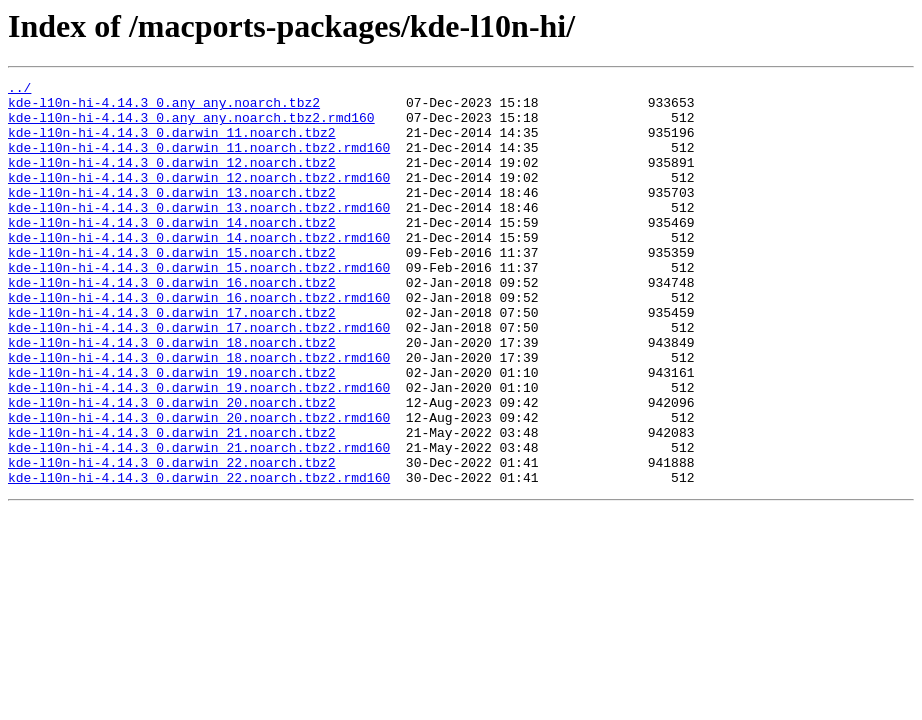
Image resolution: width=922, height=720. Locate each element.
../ (19, 90)
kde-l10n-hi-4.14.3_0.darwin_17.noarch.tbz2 (172, 360)
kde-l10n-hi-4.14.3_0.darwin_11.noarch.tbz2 (172, 144)
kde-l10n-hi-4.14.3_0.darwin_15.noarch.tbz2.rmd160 (199, 306)
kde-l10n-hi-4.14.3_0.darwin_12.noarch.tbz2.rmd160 (199, 198)
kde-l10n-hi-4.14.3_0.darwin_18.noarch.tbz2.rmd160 (199, 414)
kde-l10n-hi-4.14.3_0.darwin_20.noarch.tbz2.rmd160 (199, 486)
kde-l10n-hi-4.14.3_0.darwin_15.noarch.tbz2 (172, 288)
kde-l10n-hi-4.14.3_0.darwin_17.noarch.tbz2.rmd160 (199, 378)
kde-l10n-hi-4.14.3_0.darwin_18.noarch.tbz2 (172, 396)
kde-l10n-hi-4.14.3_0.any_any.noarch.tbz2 (164, 108)
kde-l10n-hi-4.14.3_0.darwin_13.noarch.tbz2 (172, 216)
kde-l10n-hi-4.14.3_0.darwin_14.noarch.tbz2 (172, 252)
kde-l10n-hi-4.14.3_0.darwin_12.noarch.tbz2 (172, 180)
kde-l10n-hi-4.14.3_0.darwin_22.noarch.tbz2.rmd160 (199, 558)
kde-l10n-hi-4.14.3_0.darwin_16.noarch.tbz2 (172, 324)
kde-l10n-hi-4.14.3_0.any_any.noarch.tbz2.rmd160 (191, 126)
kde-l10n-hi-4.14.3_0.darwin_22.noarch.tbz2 (172, 540)
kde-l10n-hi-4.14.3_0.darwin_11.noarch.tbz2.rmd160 (199, 162)
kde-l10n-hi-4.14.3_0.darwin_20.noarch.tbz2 (172, 468)
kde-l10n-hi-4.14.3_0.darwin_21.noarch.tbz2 (172, 504)
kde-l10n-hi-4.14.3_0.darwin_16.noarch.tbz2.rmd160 (199, 342)
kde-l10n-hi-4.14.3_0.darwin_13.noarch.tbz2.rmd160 (199, 234)
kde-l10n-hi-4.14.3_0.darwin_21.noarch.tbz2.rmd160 (199, 522)
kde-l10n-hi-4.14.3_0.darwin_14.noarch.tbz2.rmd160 (199, 270)
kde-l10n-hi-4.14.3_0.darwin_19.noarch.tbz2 (172, 432)
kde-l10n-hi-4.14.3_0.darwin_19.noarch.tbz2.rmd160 (199, 450)
